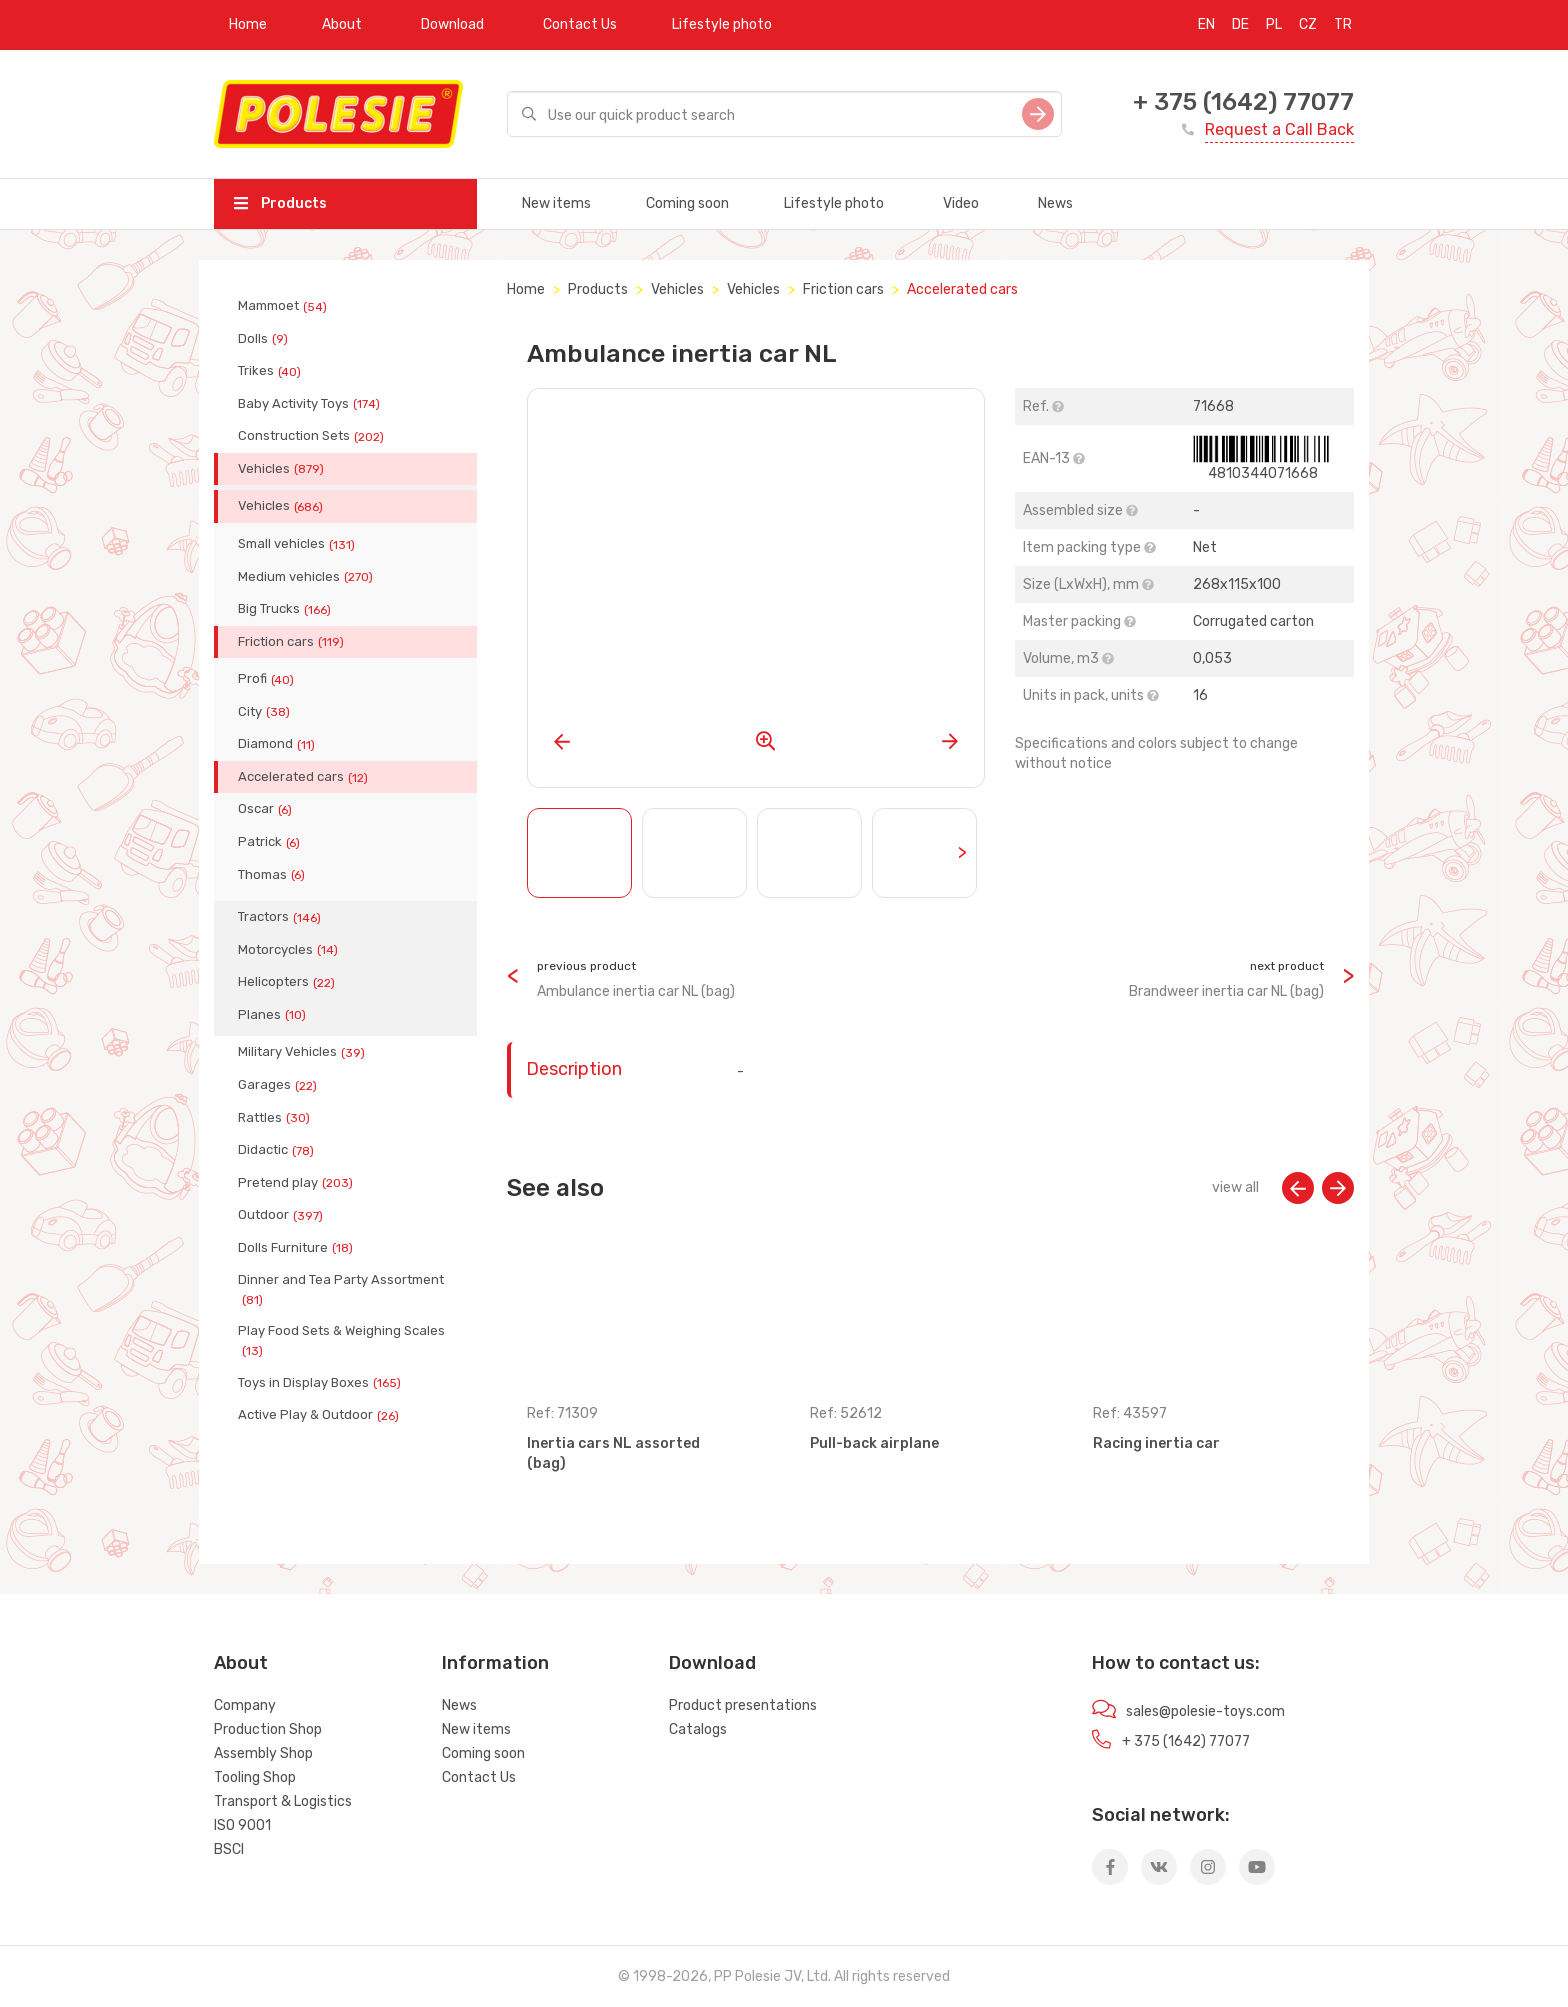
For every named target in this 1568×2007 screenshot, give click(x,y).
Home (248, 24)
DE (1240, 24)
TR (1343, 24)
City (266, 712)
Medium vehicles (307, 577)
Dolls (265, 339)
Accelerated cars (305, 777)
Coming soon (687, 203)
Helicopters (288, 982)
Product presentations (743, 1705)
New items (556, 203)
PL (1274, 24)
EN (1206, 24)
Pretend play (297, 1183)
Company (245, 1705)
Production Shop (268, 1729)
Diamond (278, 744)
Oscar (267, 809)
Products (280, 203)
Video (961, 203)
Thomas (273, 875)
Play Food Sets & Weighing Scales (341, 1340)
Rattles (276, 1118)
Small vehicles (298, 544)
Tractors (281, 917)
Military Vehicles (303, 1052)
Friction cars (293, 642)
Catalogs (698, 1729)
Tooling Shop (255, 1777)
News (1055, 203)
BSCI (229, 1849)
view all (1235, 1187)
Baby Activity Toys (311, 404)
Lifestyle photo (722, 24)
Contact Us (580, 24)
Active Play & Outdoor (320, 1415)
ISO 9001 (242, 1825)
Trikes (271, 371)
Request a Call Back (1279, 129)
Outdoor (282, 1215)
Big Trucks (286, 609)
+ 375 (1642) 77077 (1243, 102)
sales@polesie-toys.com (1205, 1711)
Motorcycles (290, 950)
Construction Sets (313, 436)
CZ (1308, 24)
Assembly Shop (263, 1753)
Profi (268, 679)
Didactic (278, 1150)
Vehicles (283, 469)
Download (452, 24)
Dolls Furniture (297, 1248)
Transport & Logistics (283, 1801)
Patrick (271, 842)
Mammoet (284, 306)
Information (495, 1663)
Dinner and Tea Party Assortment (341, 1289)
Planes (274, 1015)
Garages (279, 1085)
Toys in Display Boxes (321, 1383)
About (342, 24)
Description (574, 1069)
